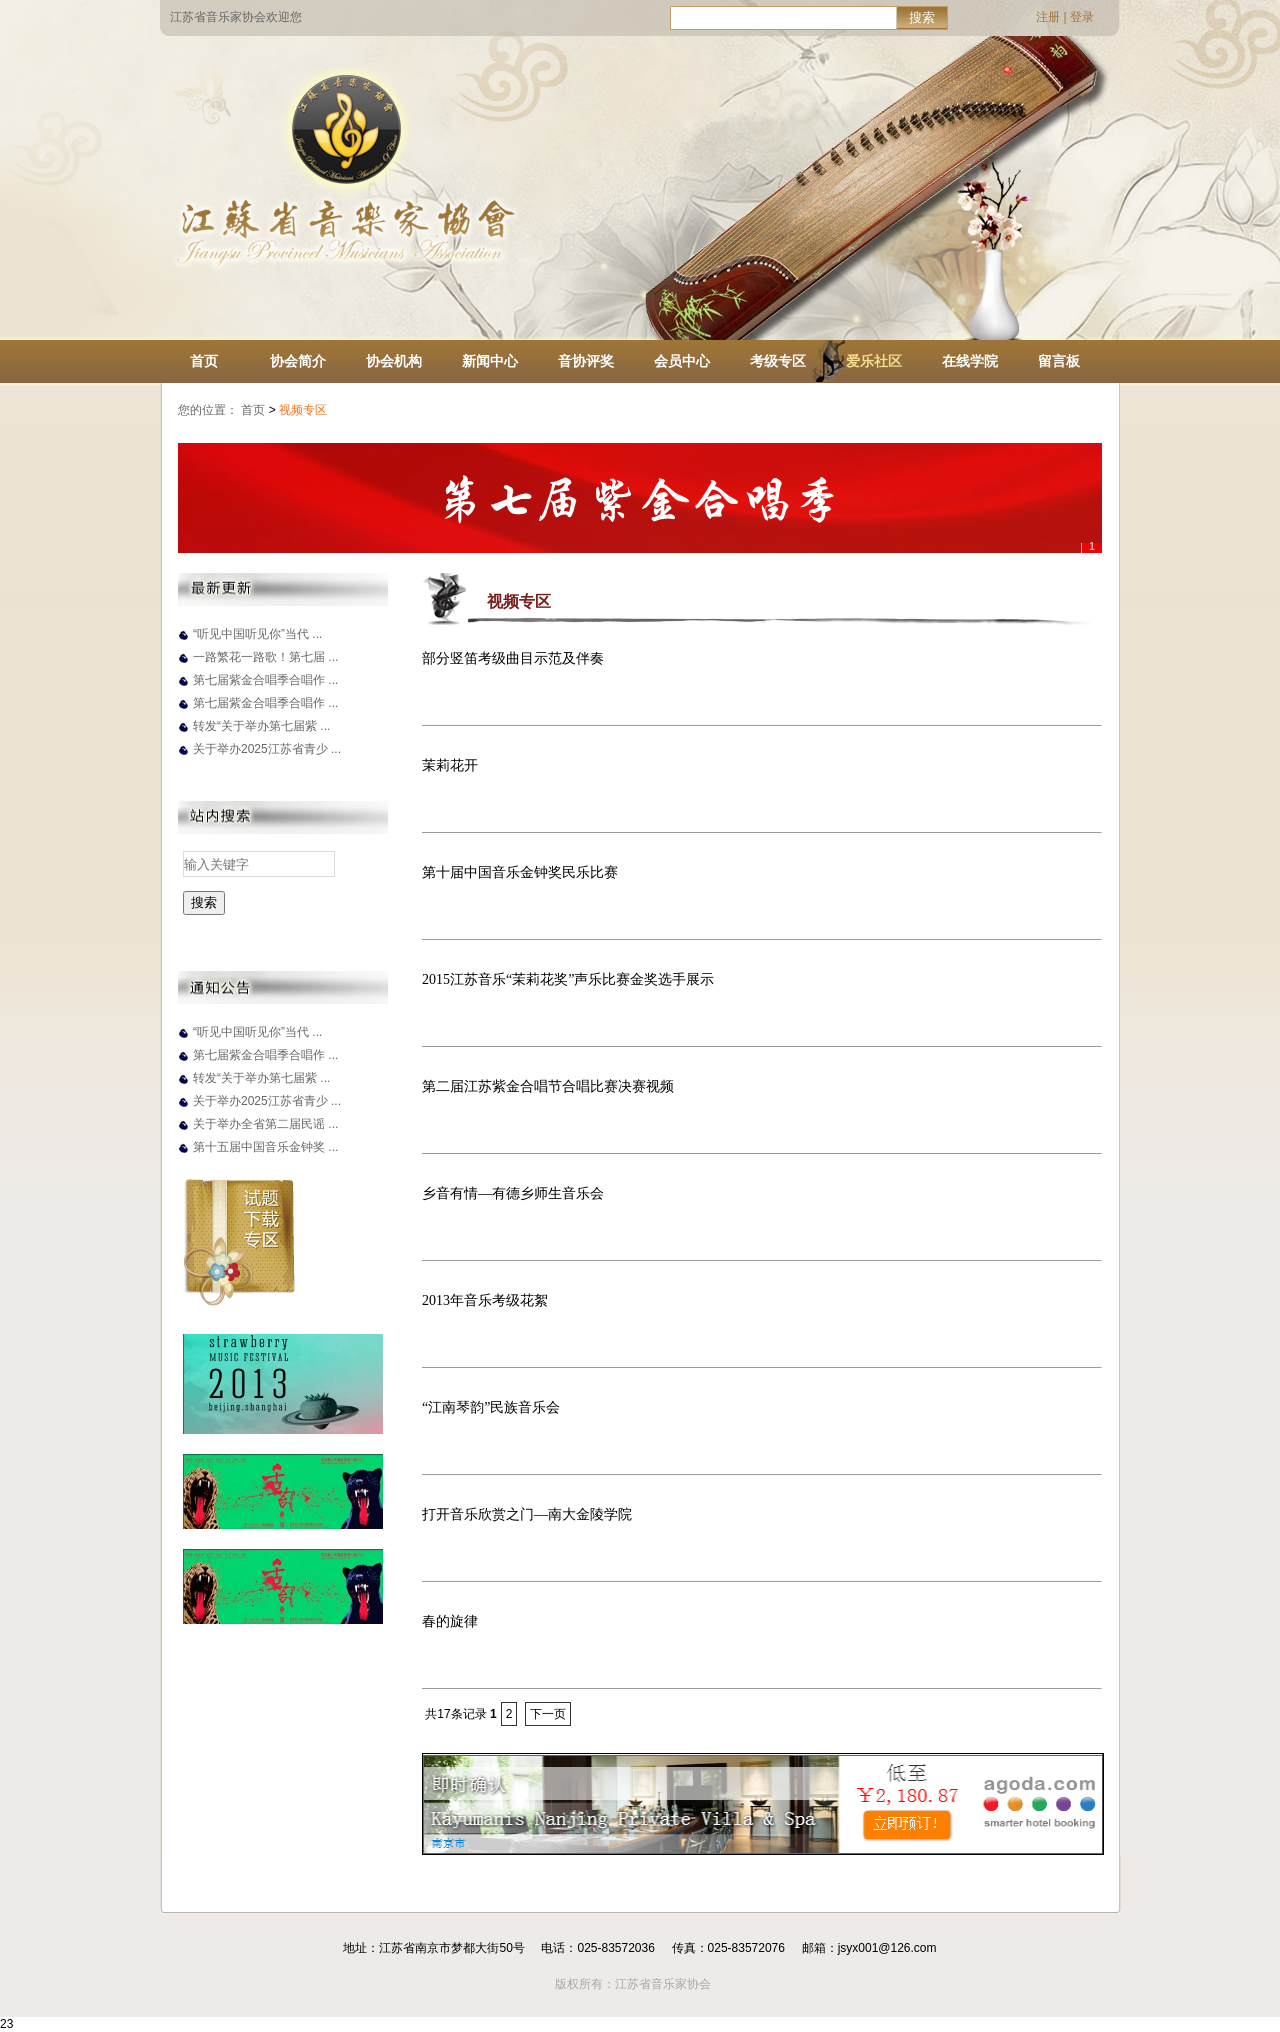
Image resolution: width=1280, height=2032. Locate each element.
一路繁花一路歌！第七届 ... (265, 657)
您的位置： (208, 410)
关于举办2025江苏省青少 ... (267, 749)
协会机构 (394, 361)
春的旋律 (450, 1621)
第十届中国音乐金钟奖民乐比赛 (520, 872)
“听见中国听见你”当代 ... (257, 634)
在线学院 (970, 361)
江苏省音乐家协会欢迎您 (236, 17)
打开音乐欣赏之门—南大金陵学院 (527, 1514)
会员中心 (682, 361)
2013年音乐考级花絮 (485, 1300)
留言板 (1059, 361)
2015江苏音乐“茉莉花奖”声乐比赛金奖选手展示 (568, 979)
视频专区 (304, 410)
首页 (204, 361)
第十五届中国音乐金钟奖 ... (265, 1147)
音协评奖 (586, 361)
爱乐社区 (874, 361)
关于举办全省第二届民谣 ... (265, 1124)
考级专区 (778, 361)
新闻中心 (490, 361)
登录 (1082, 17)
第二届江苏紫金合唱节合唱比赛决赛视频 (548, 1086)
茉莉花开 (450, 765)
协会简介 (298, 361)
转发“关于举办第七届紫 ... (261, 726)
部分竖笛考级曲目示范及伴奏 (513, 658)
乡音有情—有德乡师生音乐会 (513, 1193)
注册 (1048, 17)
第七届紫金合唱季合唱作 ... (265, 680)
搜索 (922, 17)
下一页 (548, 1714)
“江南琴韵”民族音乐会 (491, 1407)
